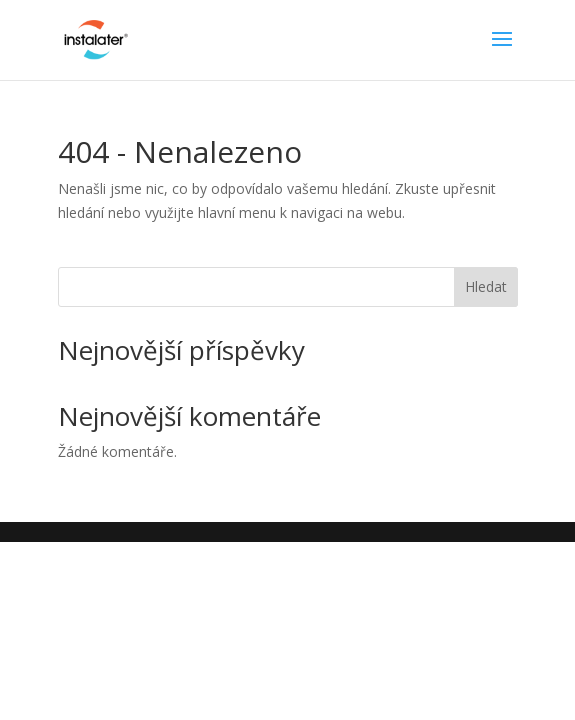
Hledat (486, 286)
